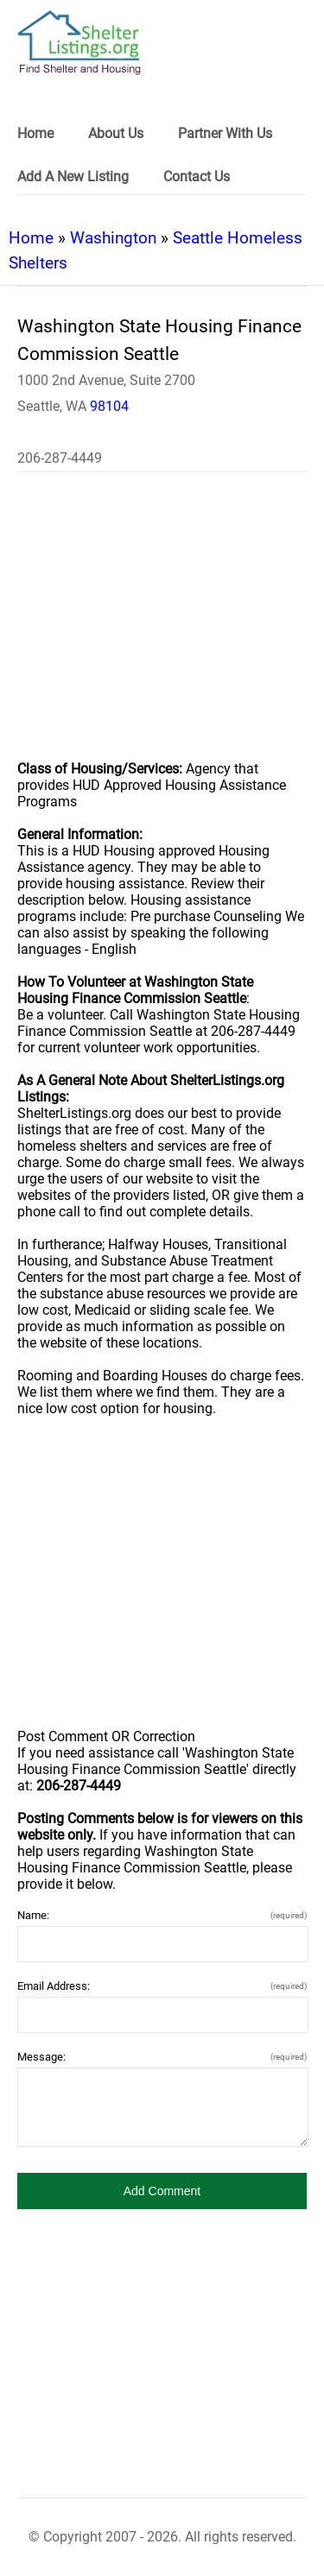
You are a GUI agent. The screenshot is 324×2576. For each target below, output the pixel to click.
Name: (162, 1915)
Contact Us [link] (196, 176)
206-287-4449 (59, 458)
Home (31, 238)
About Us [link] (115, 133)
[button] (162, 2191)
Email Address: (162, 1985)
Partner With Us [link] (225, 133)
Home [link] (35, 133)
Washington (113, 238)
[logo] (79, 42)
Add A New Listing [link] (73, 176)
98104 (109, 406)
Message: (162, 2056)
